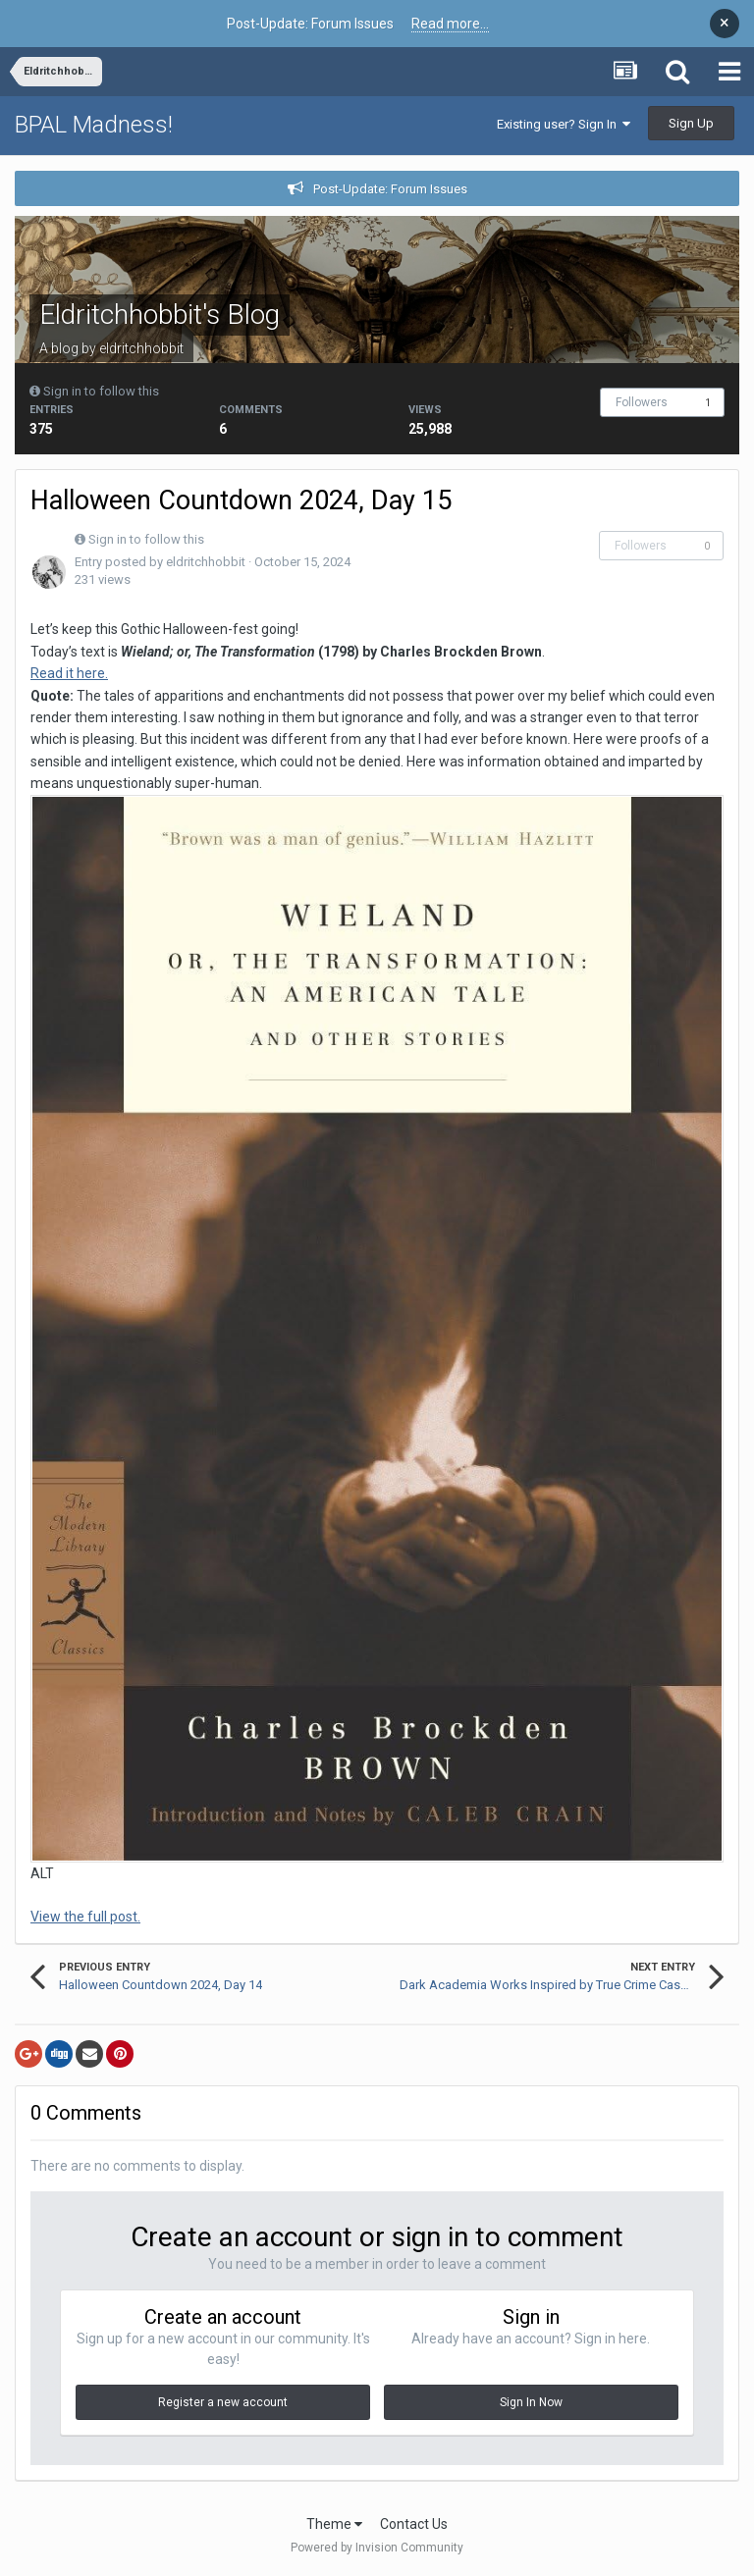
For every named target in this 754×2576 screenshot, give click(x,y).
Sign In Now (531, 2402)
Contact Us (414, 2524)
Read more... (450, 23)
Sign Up (691, 123)
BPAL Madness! (94, 124)
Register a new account (223, 2402)
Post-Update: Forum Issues (390, 189)
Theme (334, 2524)
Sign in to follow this (101, 391)
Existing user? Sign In (563, 124)
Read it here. (69, 673)
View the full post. (85, 1916)
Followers (642, 402)
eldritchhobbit (141, 348)
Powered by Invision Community (377, 2547)
